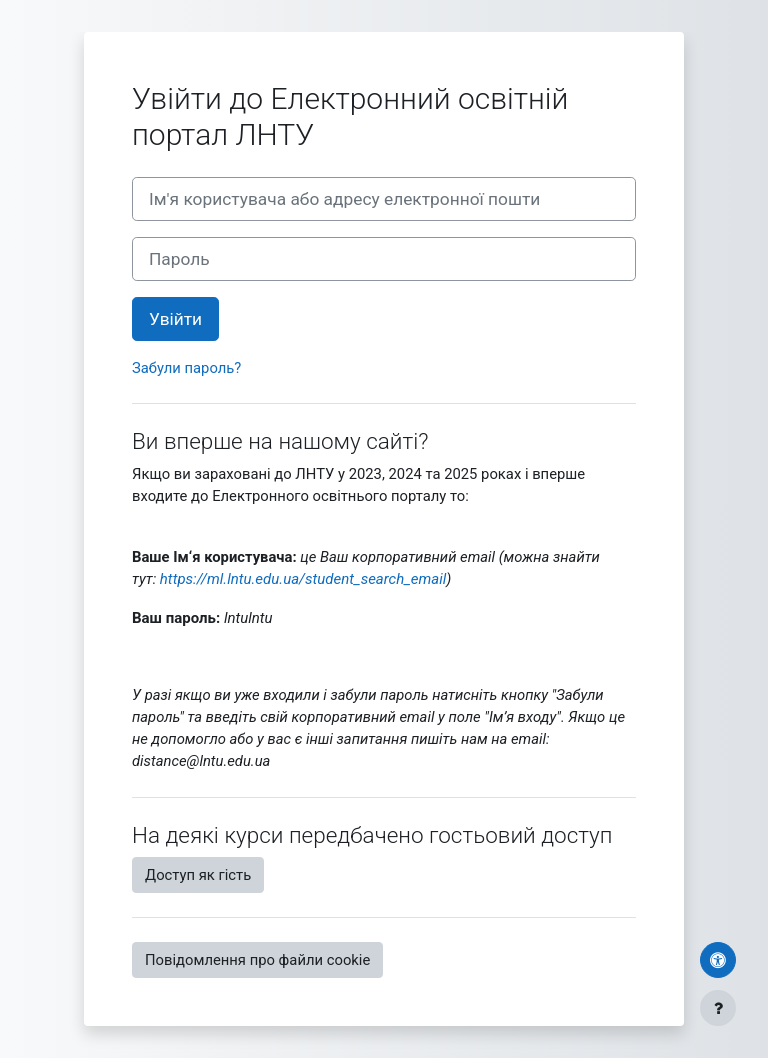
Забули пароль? (186, 368)
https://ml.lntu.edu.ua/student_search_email (303, 579)
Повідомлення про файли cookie (257, 960)
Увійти (175, 319)
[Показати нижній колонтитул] (718, 1008)
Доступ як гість (198, 875)
